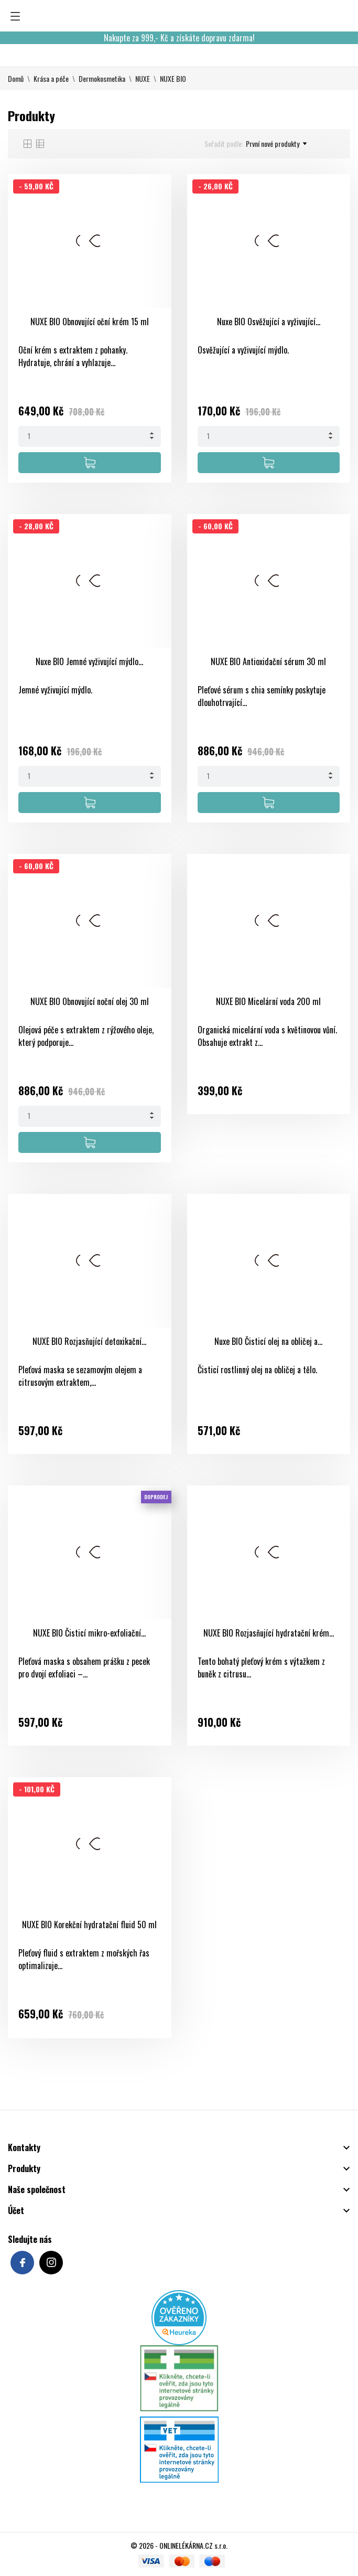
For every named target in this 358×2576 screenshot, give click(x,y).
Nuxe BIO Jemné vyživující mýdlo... (89, 661)
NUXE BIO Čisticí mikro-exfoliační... (89, 1633)
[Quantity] (89, 436)
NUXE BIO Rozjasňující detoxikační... (89, 1341)
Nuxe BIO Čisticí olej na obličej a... (268, 1341)
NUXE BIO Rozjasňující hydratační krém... (268, 1633)
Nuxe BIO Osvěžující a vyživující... (268, 321)
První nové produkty (276, 143)
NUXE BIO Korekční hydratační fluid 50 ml (89, 1924)
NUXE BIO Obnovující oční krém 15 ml (89, 321)
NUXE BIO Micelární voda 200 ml (268, 1001)
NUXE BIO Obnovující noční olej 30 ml (89, 1001)
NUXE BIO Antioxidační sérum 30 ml (268, 661)
